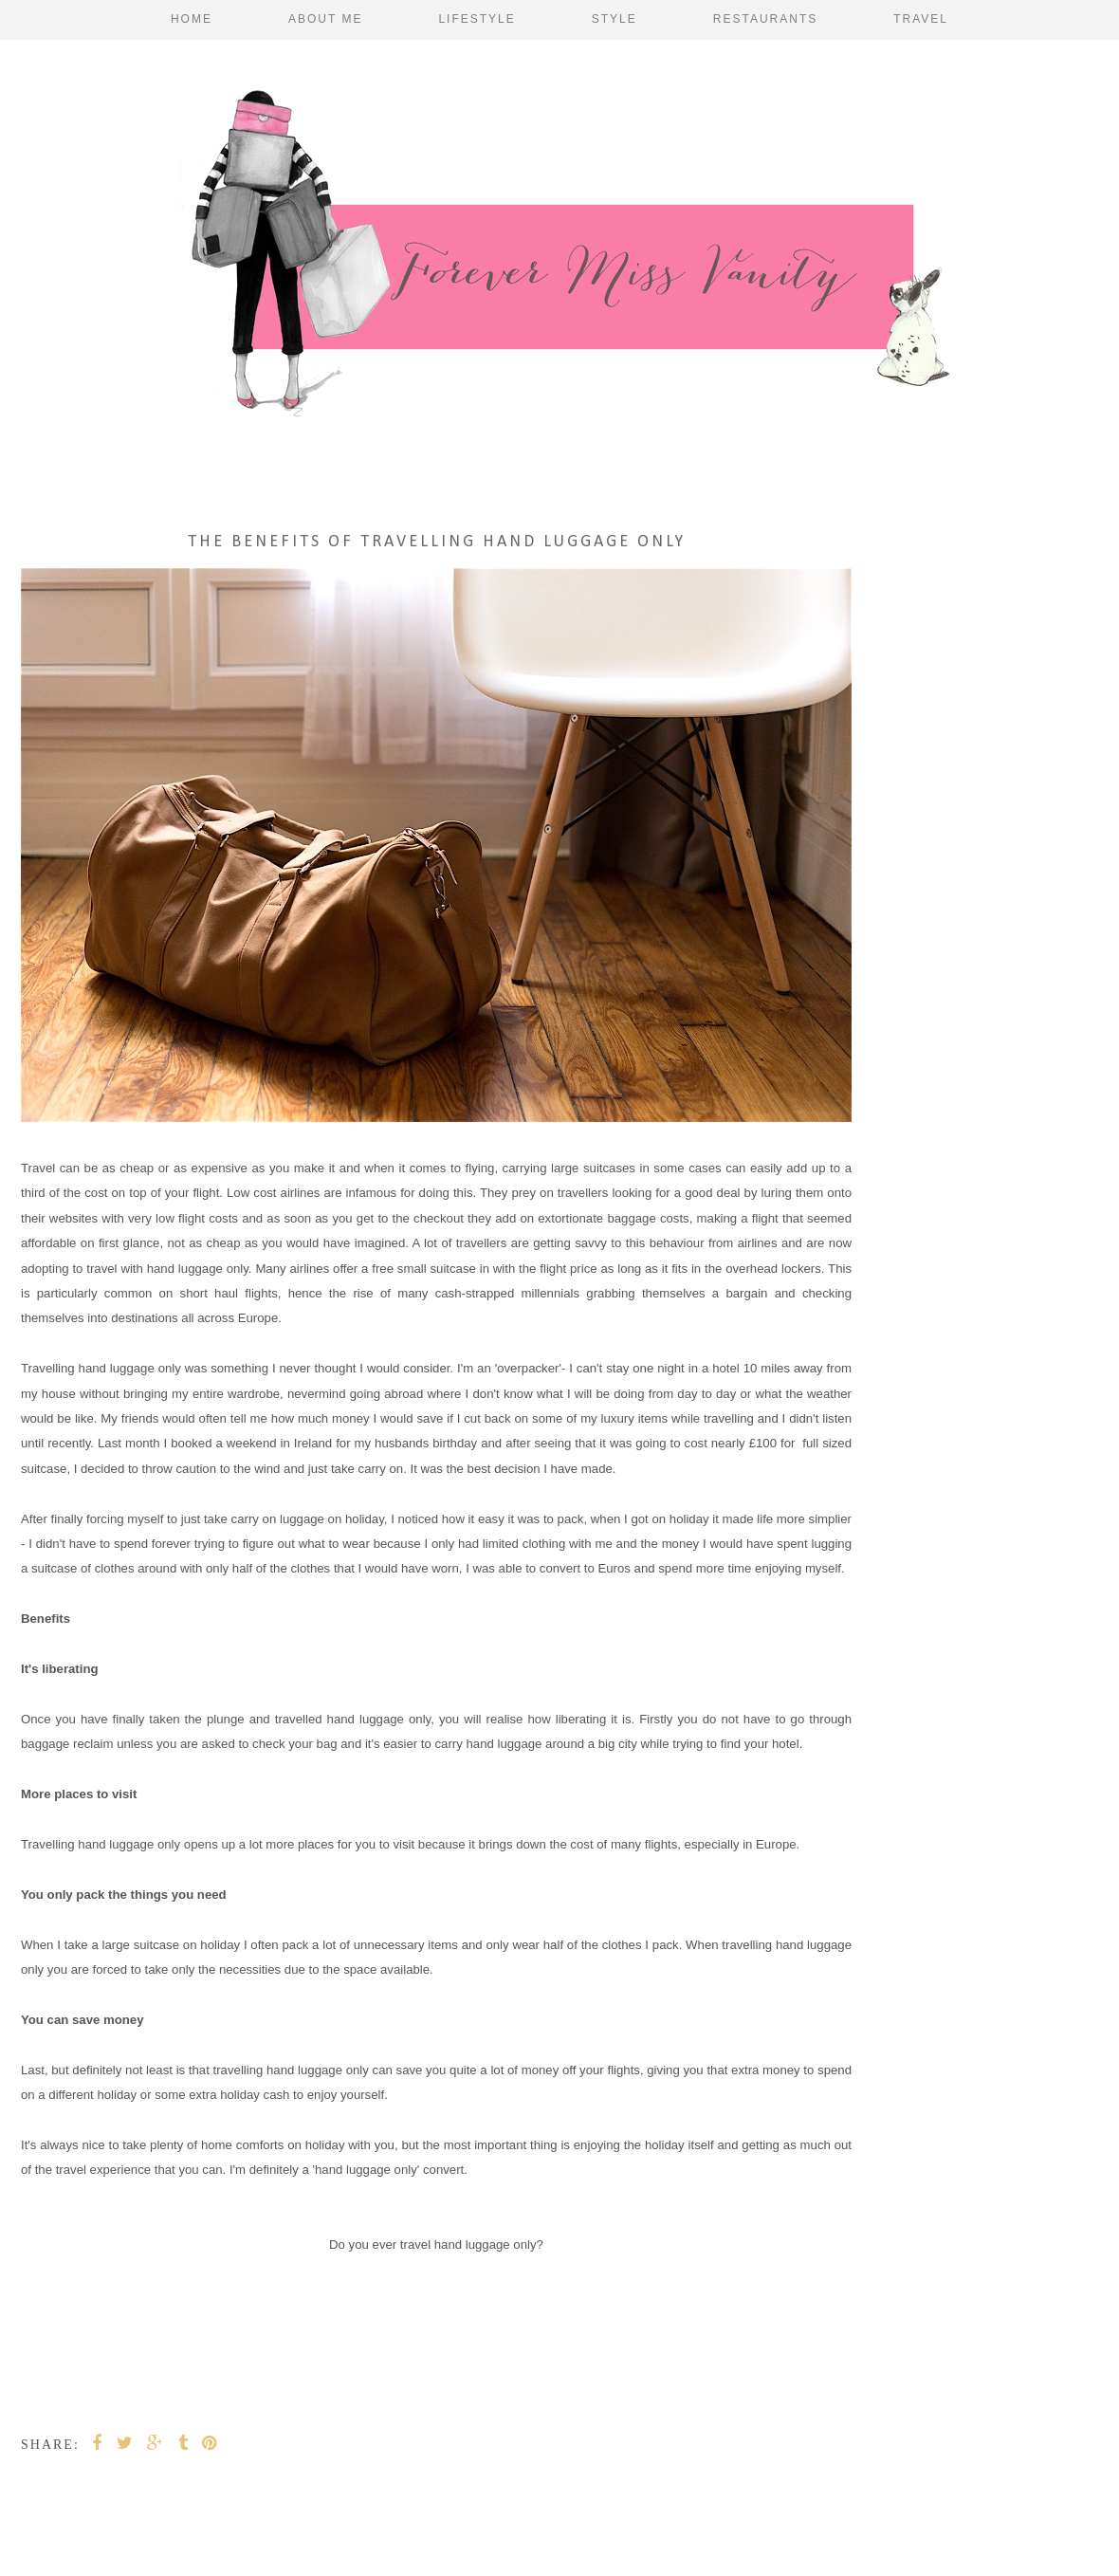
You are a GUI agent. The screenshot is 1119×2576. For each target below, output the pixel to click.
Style (614, 19)
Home (191, 19)
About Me (325, 19)
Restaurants (765, 19)
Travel (920, 19)
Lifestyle (476, 19)
